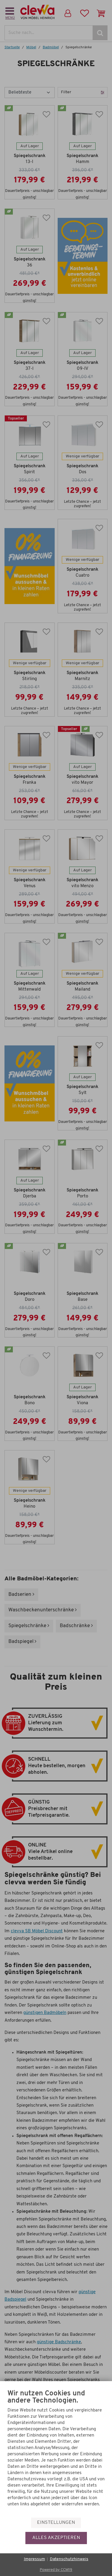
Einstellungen (56, 2522)
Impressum (34, 2559)
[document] (56, 2453)
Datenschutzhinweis (69, 2559)
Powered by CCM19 (56, 2570)
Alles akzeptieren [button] (56, 2537)
